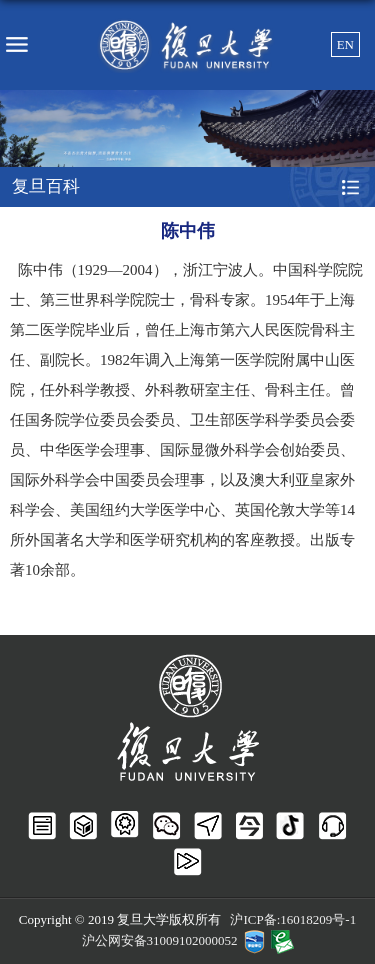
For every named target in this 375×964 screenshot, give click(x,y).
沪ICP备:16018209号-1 (293, 919)
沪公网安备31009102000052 (160, 940)
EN (345, 44)
